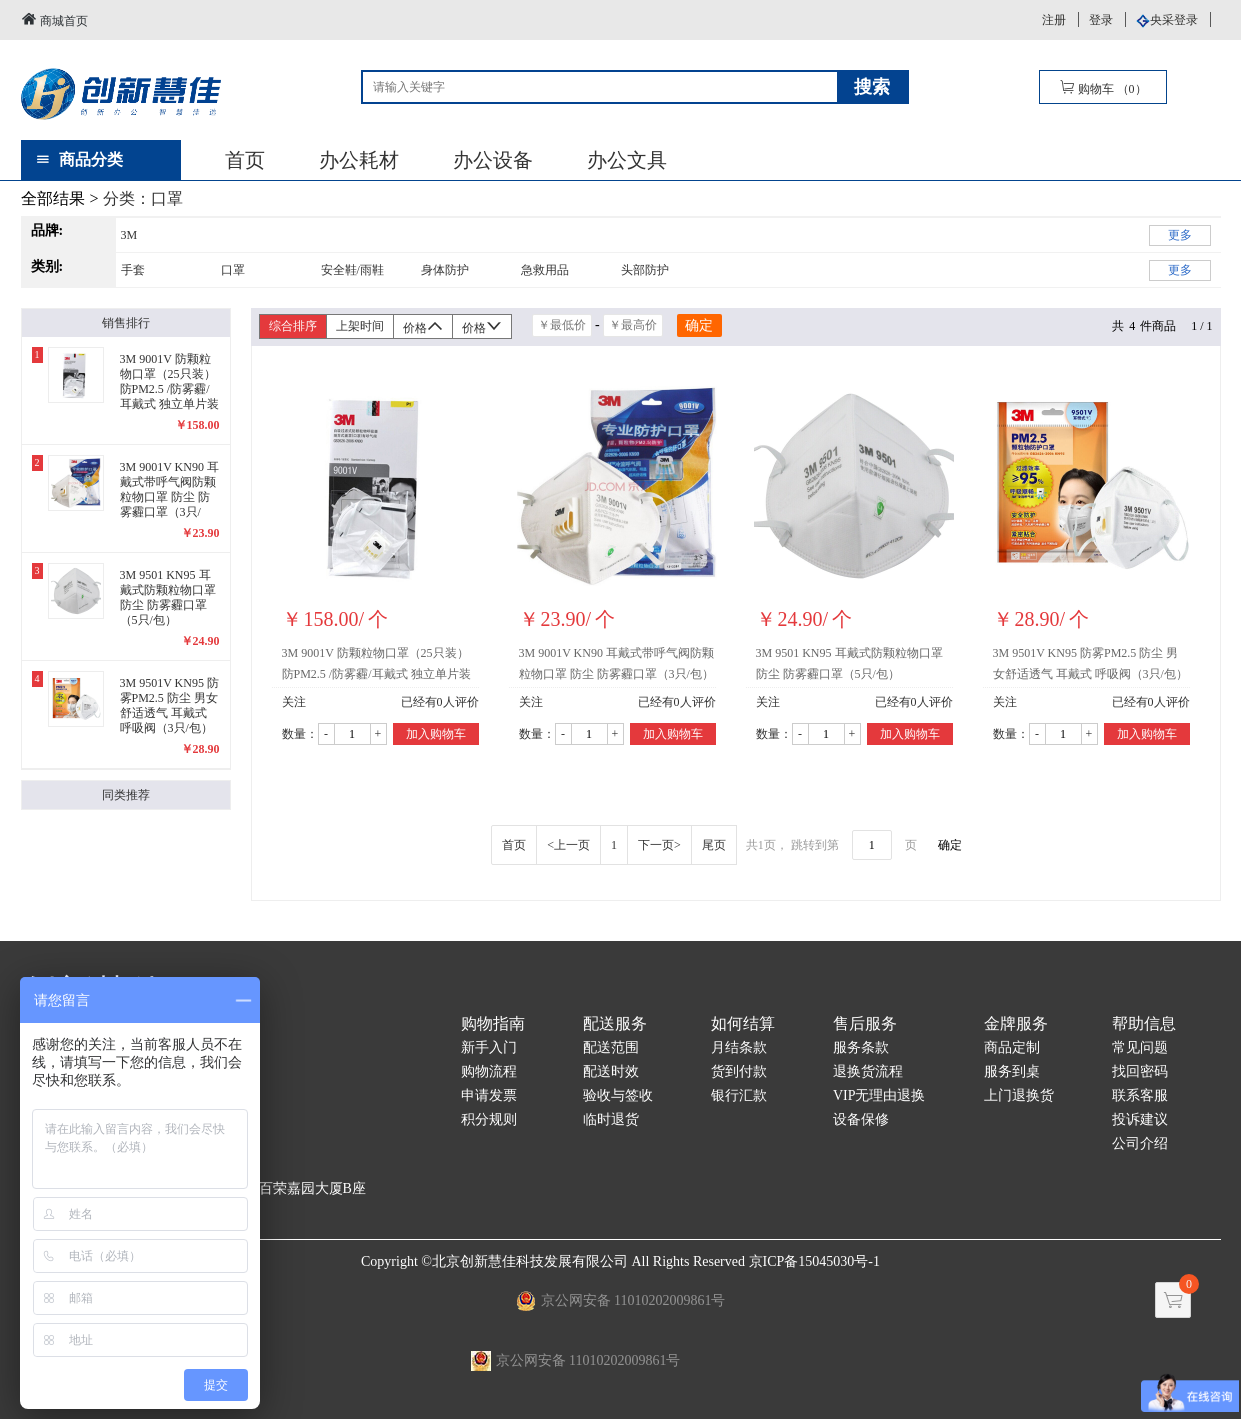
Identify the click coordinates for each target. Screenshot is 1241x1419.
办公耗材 (359, 160)
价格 (423, 326)
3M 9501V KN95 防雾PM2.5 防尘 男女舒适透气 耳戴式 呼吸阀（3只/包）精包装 (1090, 667)
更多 (1180, 235)
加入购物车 (436, 734)
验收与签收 (618, 1095)
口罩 (233, 270)
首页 (245, 160)
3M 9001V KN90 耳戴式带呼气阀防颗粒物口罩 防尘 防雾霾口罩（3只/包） (616, 663)
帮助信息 (1144, 1023)
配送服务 (615, 1023)
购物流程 (489, 1071)
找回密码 (1140, 1071)
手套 (133, 270)
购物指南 (493, 1023)
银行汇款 (739, 1095)
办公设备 (493, 160)
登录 (1101, 20)
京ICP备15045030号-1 (814, 1261)
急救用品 (545, 270)
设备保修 (861, 1119)
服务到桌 (1012, 1071)
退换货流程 (868, 1071)
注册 (1054, 20)
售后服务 (865, 1023)
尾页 (714, 845)
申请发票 (489, 1095)
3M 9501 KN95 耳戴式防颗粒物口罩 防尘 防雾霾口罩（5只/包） (849, 663)
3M (129, 235)
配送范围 (611, 1047)
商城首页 (54, 19)
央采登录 (1174, 20)
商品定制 (1012, 1047)
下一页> (659, 845)
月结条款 (739, 1047)
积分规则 (489, 1119)
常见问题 (1140, 1047)
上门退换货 (1019, 1095)
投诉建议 (1140, 1119)
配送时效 (611, 1071)
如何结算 (743, 1023)
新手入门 (489, 1047)
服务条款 (861, 1047)
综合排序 (293, 326)
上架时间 (360, 326)
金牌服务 (1016, 1023)
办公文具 (627, 160)
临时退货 (611, 1119)
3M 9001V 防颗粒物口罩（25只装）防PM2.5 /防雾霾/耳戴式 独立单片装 (376, 663)
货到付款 (739, 1071)
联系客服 (1140, 1095)
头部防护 (645, 270)
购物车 (1103, 87)
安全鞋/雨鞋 (352, 270)
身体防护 (445, 270)
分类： (143, 198)
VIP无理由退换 (879, 1095)
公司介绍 (1140, 1143)
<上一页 (568, 845)
